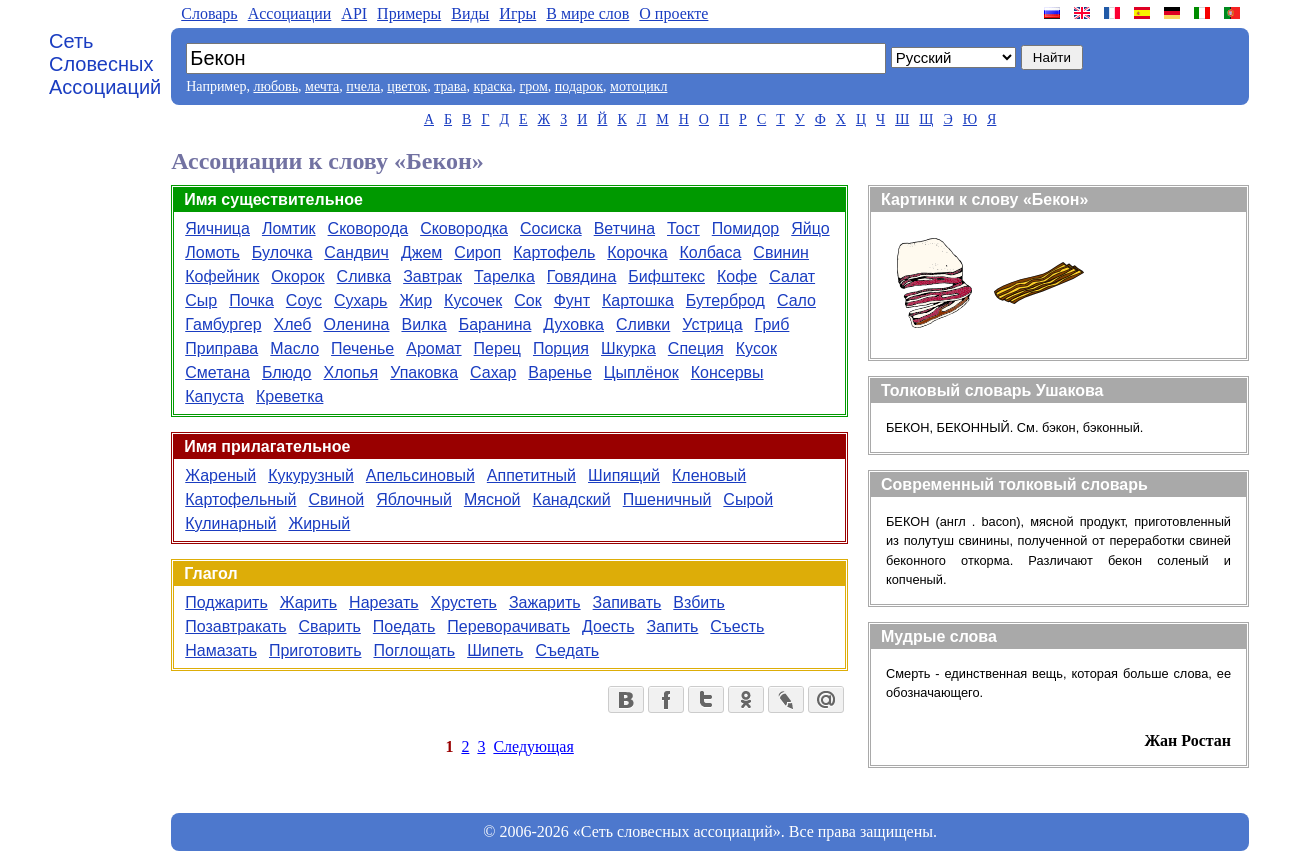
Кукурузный (311, 475)
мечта (322, 86)
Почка (251, 300)
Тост (683, 228)
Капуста (214, 396)
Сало (796, 300)
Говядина (581, 276)
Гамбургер (223, 324)
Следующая (533, 746)
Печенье (362, 348)
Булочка (282, 252)
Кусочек (473, 300)
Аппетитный (531, 475)
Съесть (737, 626)
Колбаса (711, 252)
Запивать (627, 602)
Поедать (404, 626)
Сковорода (368, 228)
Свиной (337, 499)
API (354, 13)
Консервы (727, 372)
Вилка (423, 324)
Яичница (217, 228)
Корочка (637, 252)
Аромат (433, 348)
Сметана (217, 372)
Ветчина (624, 228)
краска (492, 86)
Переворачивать (508, 626)
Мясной (492, 499)
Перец (497, 348)
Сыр (201, 300)
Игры (517, 13)
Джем (421, 252)
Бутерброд (725, 300)
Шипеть (495, 650)
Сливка (364, 276)
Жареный (220, 475)
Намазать (221, 650)
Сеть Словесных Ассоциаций (105, 64)
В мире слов (587, 13)
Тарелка (504, 276)
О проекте (673, 13)
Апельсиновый (420, 475)
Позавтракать (235, 626)
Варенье (559, 372)
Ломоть (212, 252)
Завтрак (432, 276)
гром (533, 86)
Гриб (772, 324)
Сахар (493, 372)
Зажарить (545, 602)
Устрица (712, 324)
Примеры (409, 13)
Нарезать (383, 602)
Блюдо (287, 372)
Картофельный (240, 499)
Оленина (356, 324)
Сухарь (361, 300)
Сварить (330, 626)
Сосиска (551, 228)
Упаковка (424, 372)
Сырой (748, 499)
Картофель (554, 252)
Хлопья (351, 372)
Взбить (699, 602)
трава (450, 86)
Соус (304, 300)
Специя (696, 348)
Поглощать (414, 650)
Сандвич (356, 252)
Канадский (572, 499)
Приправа (221, 348)
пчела (363, 86)
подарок (579, 86)
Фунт (572, 300)
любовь (275, 86)
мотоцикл (638, 86)
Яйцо (810, 228)
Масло (294, 348)
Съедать (567, 650)
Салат (792, 276)
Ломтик (289, 228)
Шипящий (624, 475)
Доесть (608, 626)
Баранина (495, 324)
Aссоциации (290, 13)
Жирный (319, 523)
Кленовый (709, 475)
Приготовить (315, 650)
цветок (407, 86)
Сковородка (464, 228)
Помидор (745, 228)
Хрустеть (464, 602)
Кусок (756, 348)
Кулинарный (230, 523)
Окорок (297, 276)
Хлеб (293, 324)
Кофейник (222, 276)
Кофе (737, 276)
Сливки (643, 324)
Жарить (308, 602)
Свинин (781, 252)
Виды (470, 13)
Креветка (289, 396)
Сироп (477, 252)
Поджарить (226, 602)
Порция (561, 348)
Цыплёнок (641, 372)
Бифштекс (666, 276)
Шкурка (628, 348)
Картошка (638, 300)
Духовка (573, 324)
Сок (527, 300)
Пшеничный (667, 499)
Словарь (209, 13)
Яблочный (414, 499)
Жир (415, 300)
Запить (672, 626)
